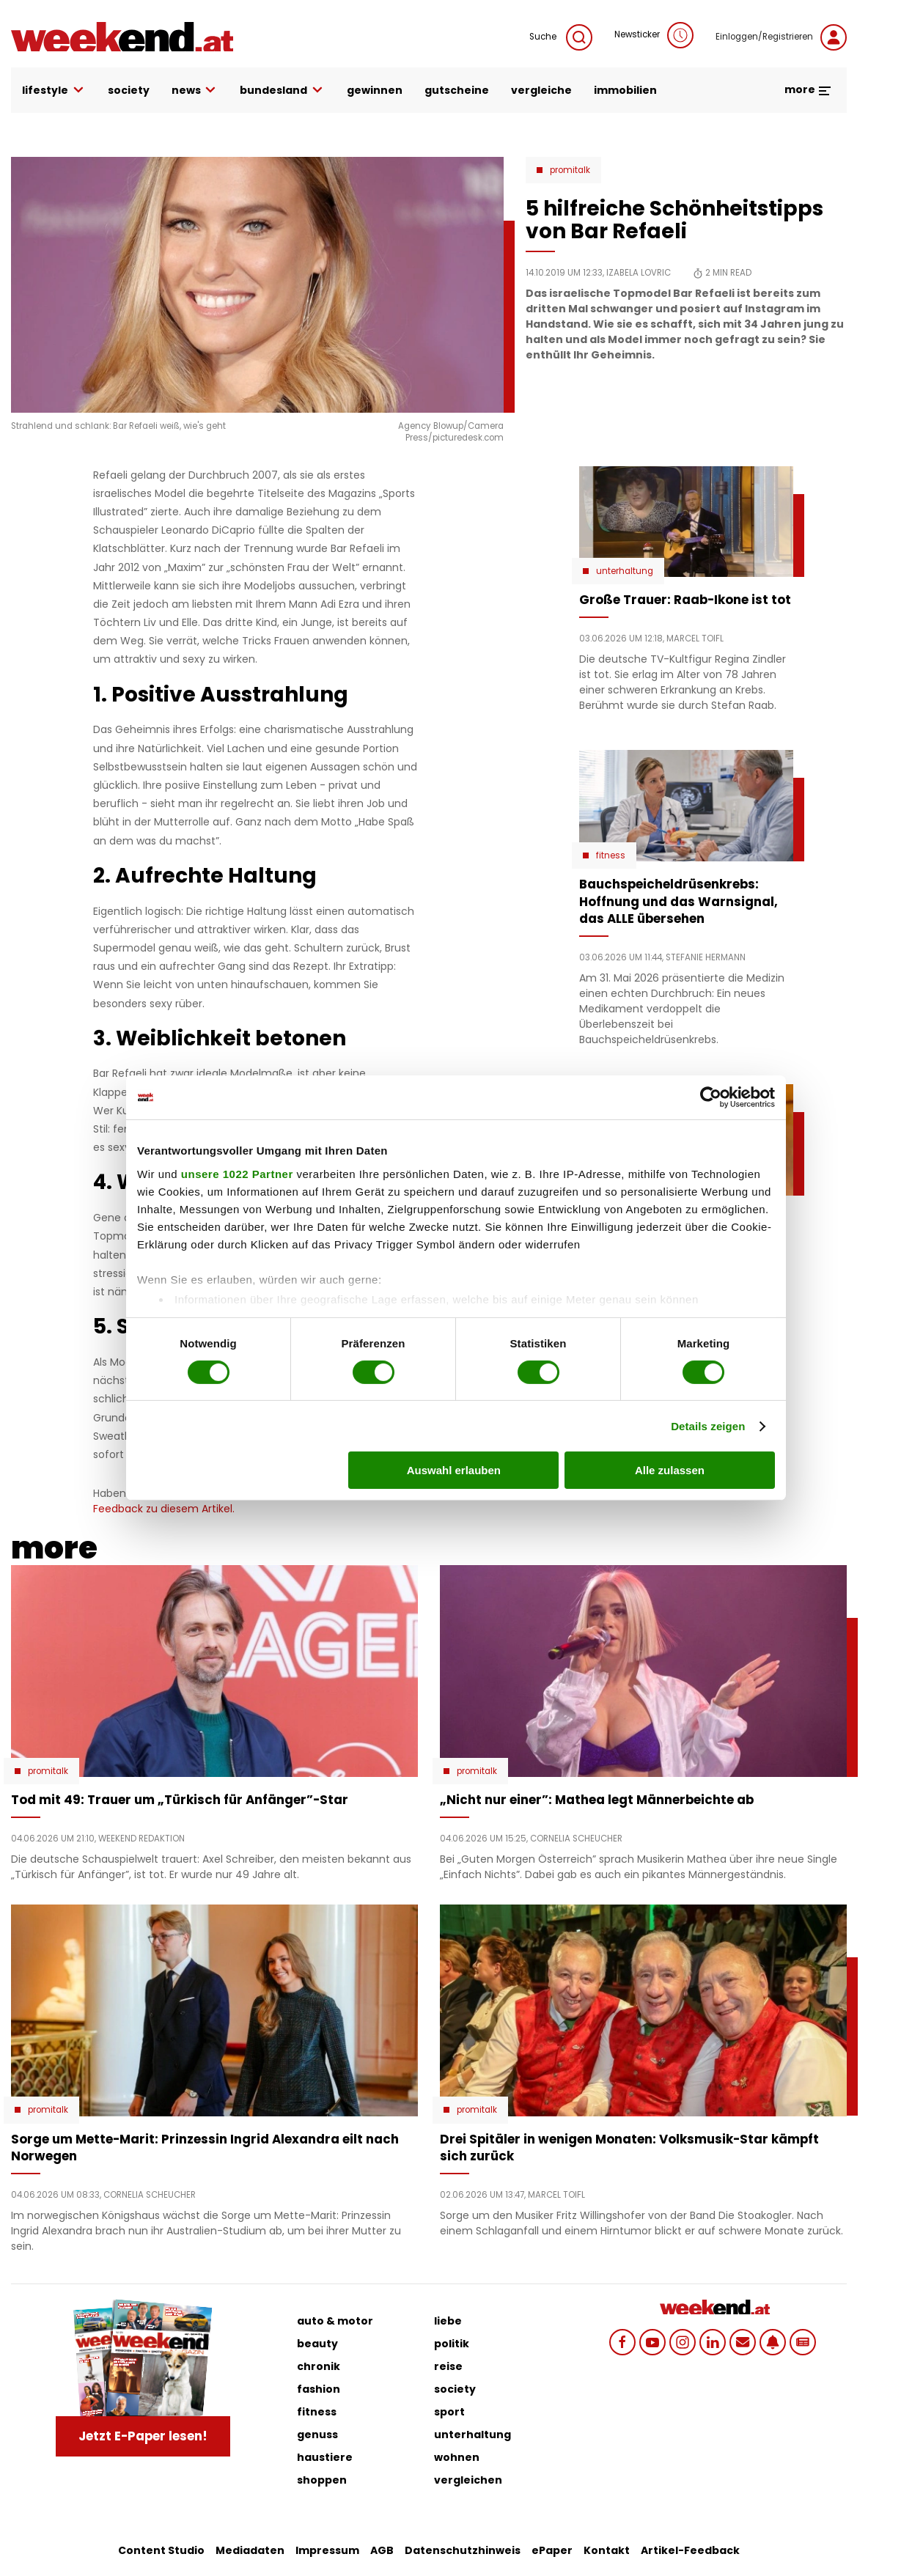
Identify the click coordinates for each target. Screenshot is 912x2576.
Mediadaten (250, 2550)
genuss (317, 2434)
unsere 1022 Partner (237, 1173)
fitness (317, 2411)
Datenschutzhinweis (463, 2550)
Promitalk (570, 170)
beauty (317, 2343)
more (808, 89)
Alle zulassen (670, 1470)
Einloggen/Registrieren (781, 37)
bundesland (282, 90)
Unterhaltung (624, 571)
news (195, 90)
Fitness (610, 855)
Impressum (327, 2550)
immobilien (625, 90)
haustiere (325, 2457)
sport (449, 2411)
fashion (318, 2389)
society (129, 90)
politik (451, 2343)
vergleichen (468, 2480)
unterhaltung (472, 2434)
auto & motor (335, 2321)
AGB (382, 2550)
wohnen (456, 2457)
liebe (448, 2321)
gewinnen (374, 90)
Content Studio (161, 2550)
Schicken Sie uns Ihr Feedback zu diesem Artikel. (232, 1501)
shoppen (322, 2480)
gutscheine (456, 90)
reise (448, 2366)
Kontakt (607, 2550)
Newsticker (654, 35)
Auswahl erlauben (454, 1470)
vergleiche (541, 90)
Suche (560, 37)
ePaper (552, 2550)
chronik (318, 2366)
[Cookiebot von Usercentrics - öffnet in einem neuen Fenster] (711, 1097)
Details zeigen (708, 1426)
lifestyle (54, 90)
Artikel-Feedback (690, 2550)
